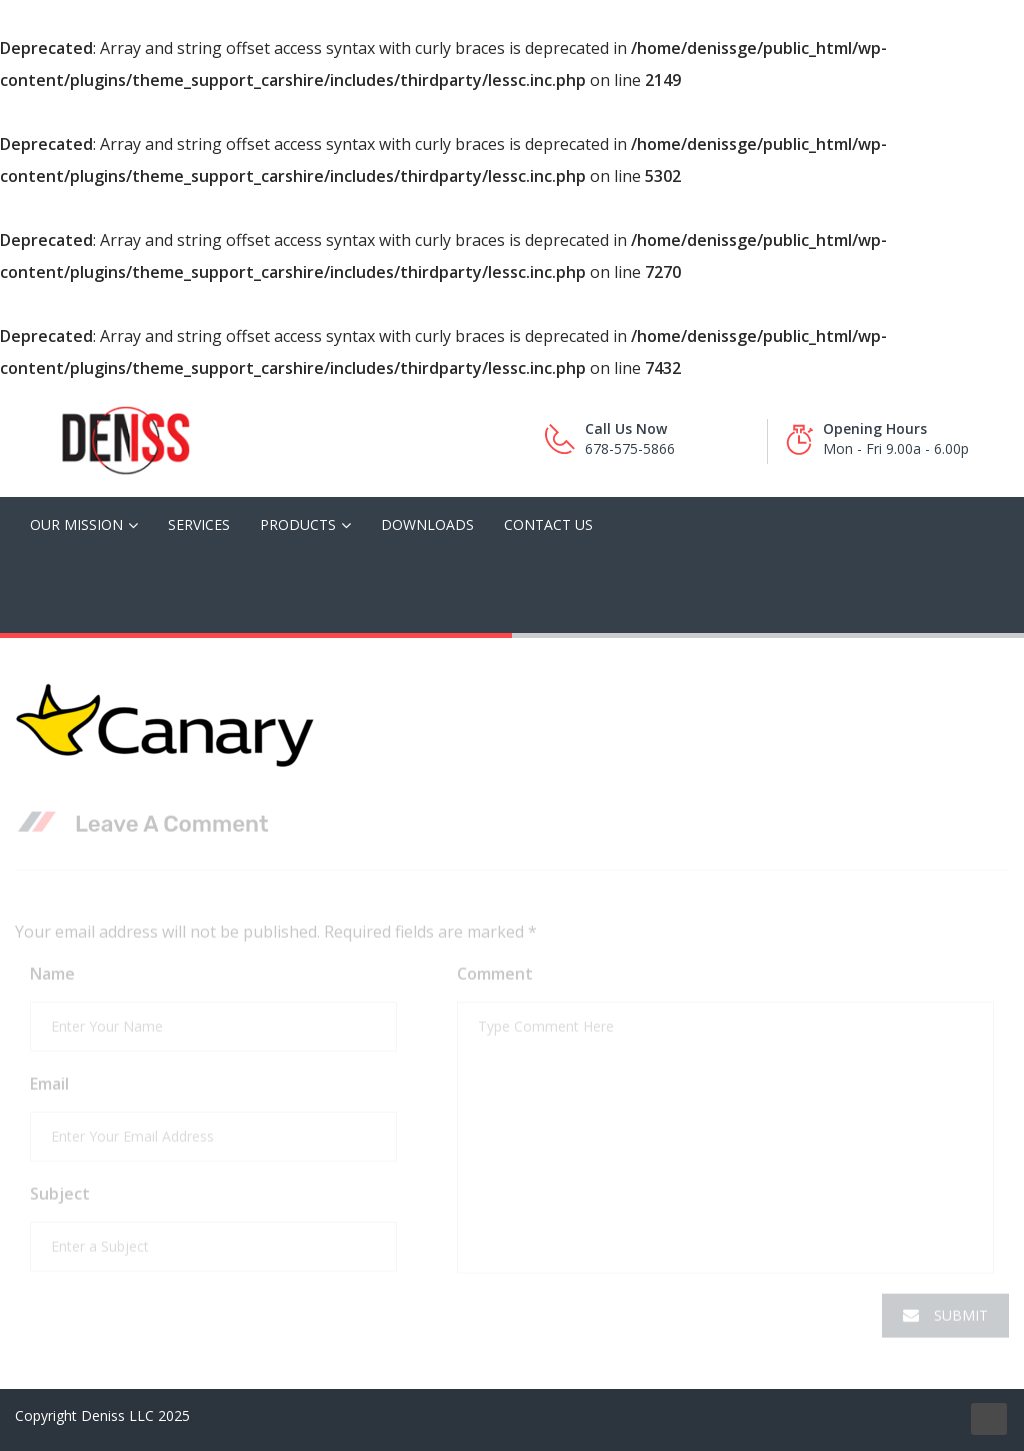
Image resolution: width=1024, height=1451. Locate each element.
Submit (945, 1319)
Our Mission (76, 524)
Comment (495, 978)
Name (52, 978)
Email (49, 1088)
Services (199, 524)
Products (298, 524)
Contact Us (548, 524)
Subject (60, 1198)
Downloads (427, 524)
